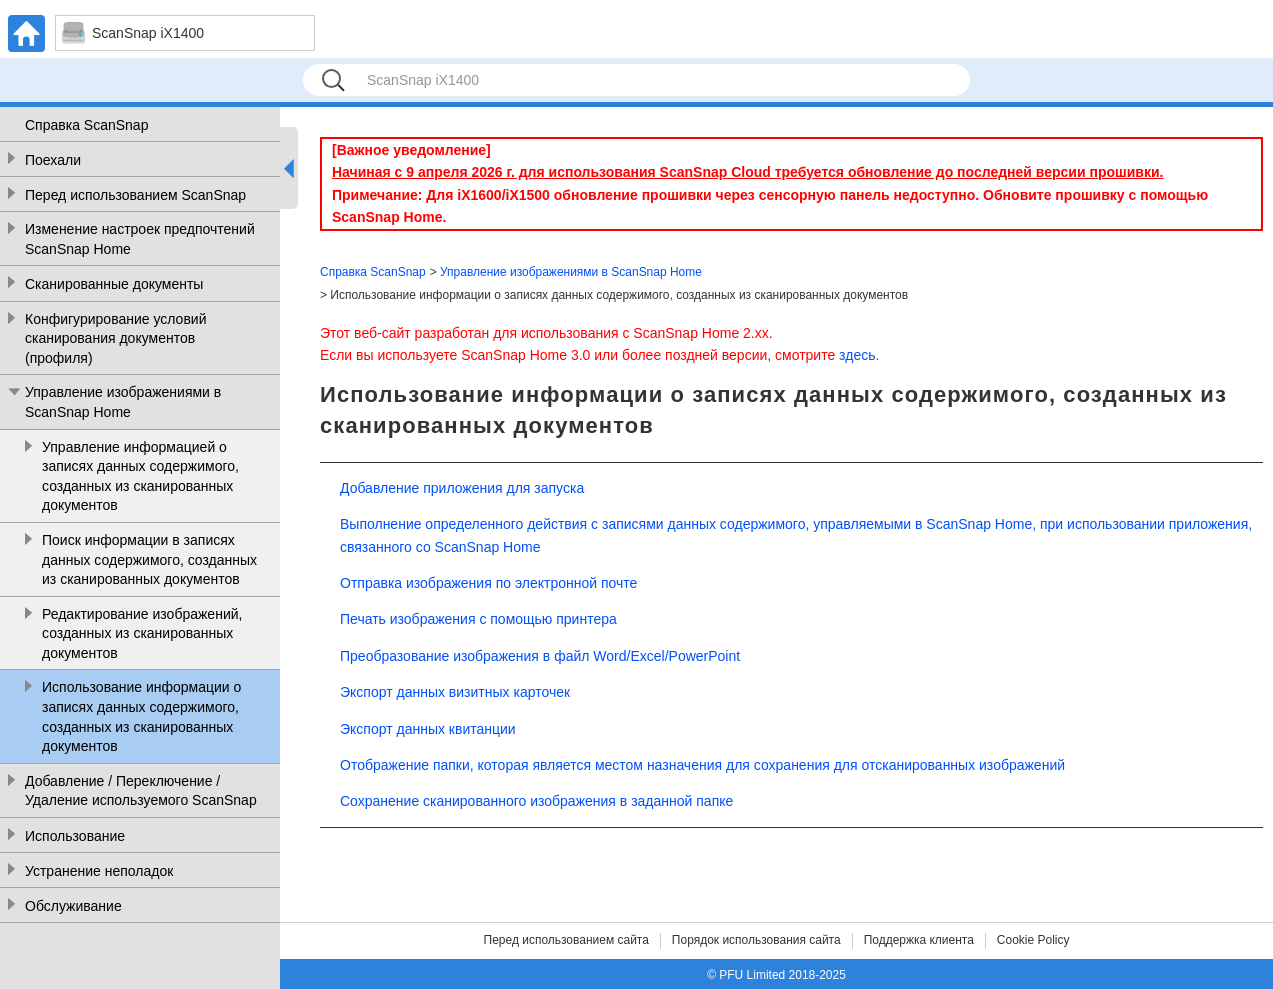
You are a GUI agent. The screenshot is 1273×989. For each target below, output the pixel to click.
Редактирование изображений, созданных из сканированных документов (142, 633)
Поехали (53, 160)
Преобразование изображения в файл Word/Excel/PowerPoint (540, 656)
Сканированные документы (114, 284)
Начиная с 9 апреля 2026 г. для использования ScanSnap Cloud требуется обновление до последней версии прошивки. (747, 172)
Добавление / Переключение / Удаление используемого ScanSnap (141, 791)
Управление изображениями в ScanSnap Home (123, 402)
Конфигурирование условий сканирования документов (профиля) (115, 338)
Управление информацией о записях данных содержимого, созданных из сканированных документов (140, 476)
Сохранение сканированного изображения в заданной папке (536, 801)
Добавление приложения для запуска (462, 488)
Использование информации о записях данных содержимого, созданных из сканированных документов (141, 716)
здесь (857, 355)
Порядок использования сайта (756, 940)
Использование (75, 836)
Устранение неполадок (99, 871)
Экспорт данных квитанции (428, 729)
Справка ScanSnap (86, 125)
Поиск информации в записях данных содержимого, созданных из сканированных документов (149, 559)
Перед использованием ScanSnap (135, 195)
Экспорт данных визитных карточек (455, 692)
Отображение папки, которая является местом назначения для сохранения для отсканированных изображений (702, 765)
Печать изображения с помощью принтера (478, 619)
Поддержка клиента (919, 940)
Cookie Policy (1033, 940)
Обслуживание (73, 906)
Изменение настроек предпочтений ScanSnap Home (140, 239)
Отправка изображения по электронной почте (488, 583)
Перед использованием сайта (566, 940)
